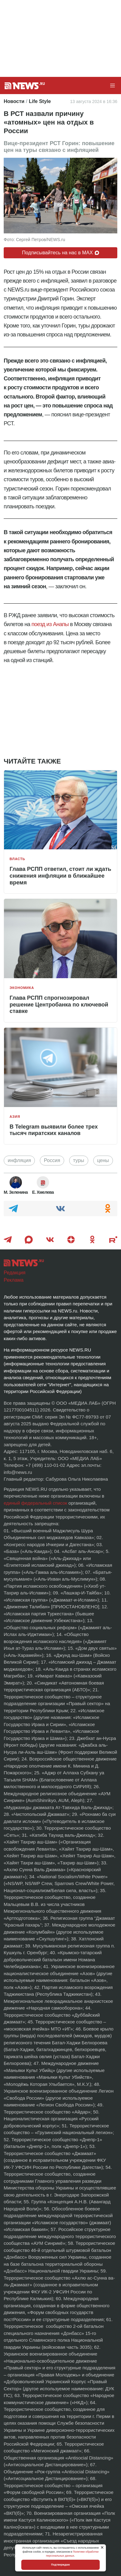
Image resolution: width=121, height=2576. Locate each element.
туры (78, 1160)
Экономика (22, 988)
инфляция (19, 1160)
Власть (17, 859)
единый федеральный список (35, 1503)
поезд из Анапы (50, 624)
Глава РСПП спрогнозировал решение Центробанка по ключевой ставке (59, 1004)
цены (103, 1160)
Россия (52, 1160)
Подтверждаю (60, 2564)
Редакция (15, 1272)
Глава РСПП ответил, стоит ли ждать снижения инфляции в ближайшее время (60, 875)
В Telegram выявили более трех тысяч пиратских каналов (54, 1130)
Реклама (13, 1280)
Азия (15, 1116)
